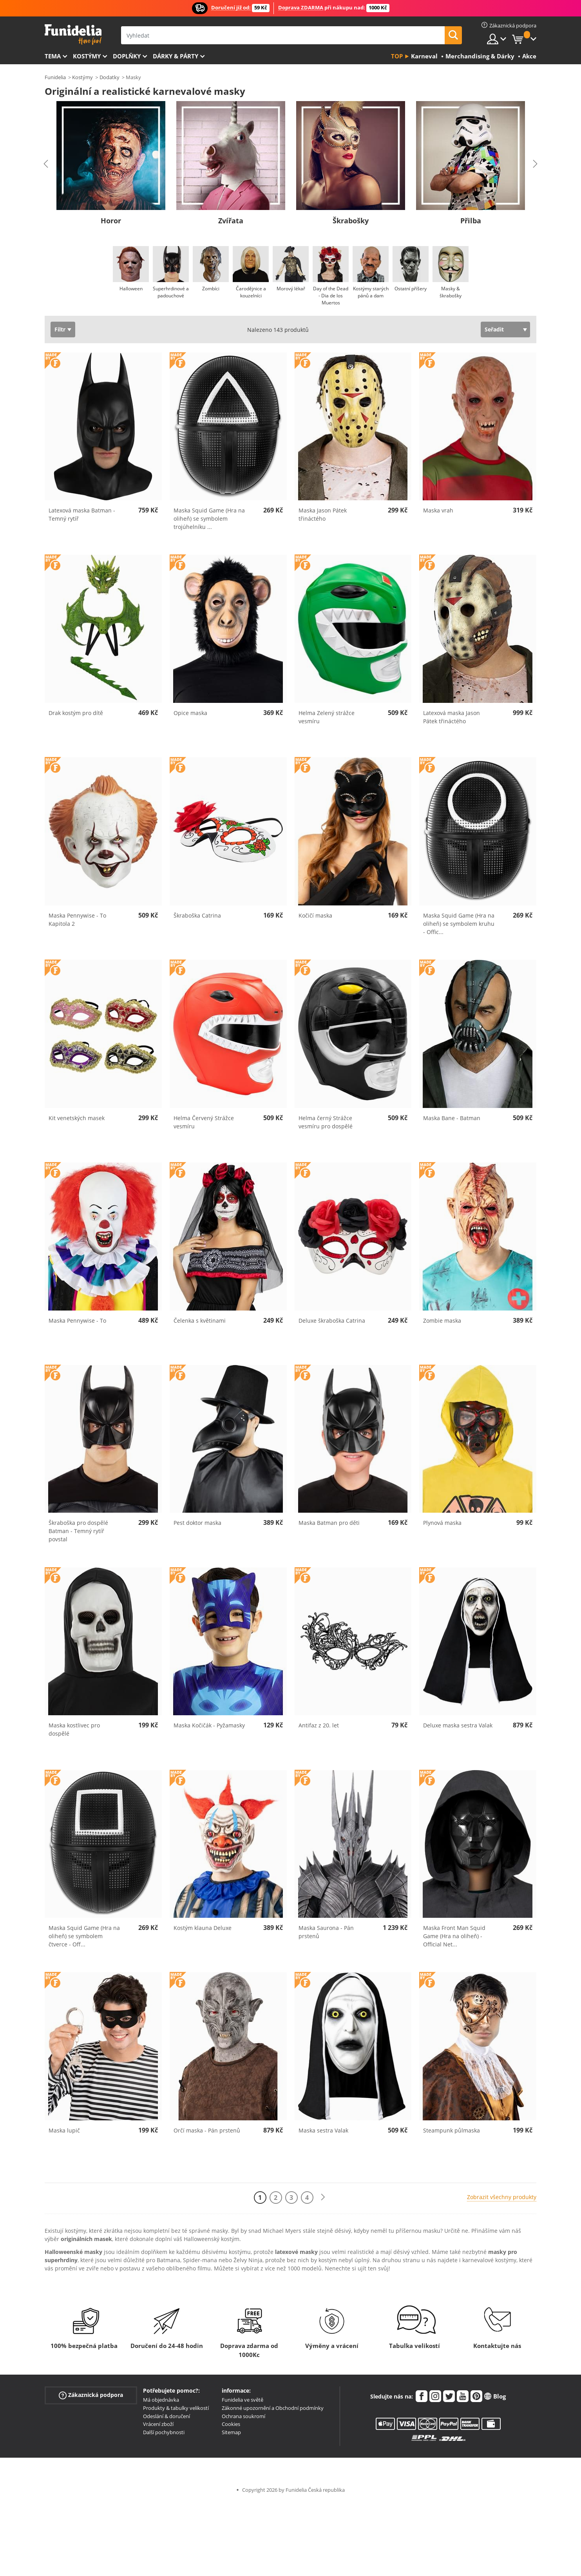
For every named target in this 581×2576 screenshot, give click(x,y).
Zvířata (230, 220)
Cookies (231, 2424)
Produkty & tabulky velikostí (176, 2407)
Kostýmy (87, 56)
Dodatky (109, 77)
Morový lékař (290, 288)
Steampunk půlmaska (451, 2130)
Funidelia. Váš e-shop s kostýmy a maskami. (73, 34)
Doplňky (127, 56)
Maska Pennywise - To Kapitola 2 (77, 919)
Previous (46, 164)
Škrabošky (351, 220)
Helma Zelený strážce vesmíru (327, 717)
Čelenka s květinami (200, 1320)
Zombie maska (442, 1320)
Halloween (130, 288)
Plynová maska (442, 1522)
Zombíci (210, 288)
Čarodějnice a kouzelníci (250, 292)
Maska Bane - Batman (451, 1118)
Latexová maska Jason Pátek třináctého (451, 717)
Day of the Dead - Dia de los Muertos (330, 295)
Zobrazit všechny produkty (501, 2197)
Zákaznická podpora (91, 2395)
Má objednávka (161, 2399)
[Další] (323, 2197)
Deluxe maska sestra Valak (457, 1725)
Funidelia (55, 77)
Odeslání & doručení (166, 2416)
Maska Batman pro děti (329, 1522)
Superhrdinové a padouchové (171, 292)
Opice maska (190, 713)
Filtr (59, 329)
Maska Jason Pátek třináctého (323, 514)
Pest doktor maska (197, 1522)
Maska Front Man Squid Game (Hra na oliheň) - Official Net (454, 1936)
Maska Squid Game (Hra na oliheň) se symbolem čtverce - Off (84, 1936)
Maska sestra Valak (323, 2130)
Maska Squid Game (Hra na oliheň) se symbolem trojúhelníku (209, 518)
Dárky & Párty (175, 56)
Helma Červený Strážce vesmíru (204, 1122)
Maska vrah (438, 510)
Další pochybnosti (164, 2432)
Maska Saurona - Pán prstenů (326, 1932)
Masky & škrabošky (451, 292)
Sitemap (231, 2432)
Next (535, 164)
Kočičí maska (315, 915)
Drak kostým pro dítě (76, 713)
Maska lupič (64, 2130)
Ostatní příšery (411, 288)
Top (397, 56)
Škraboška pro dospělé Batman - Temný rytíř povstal (78, 1531)
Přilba (470, 220)
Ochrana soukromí (243, 2416)
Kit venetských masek (77, 1118)
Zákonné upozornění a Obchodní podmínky (273, 2407)
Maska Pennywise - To (77, 1320)
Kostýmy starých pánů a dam (370, 292)
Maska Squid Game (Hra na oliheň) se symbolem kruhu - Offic (458, 924)
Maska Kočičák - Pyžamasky (209, 1725)
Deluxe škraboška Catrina (332, 1320)
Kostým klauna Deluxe (203, 1928)
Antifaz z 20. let (319, 1725)
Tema (53, 56)
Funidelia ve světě (242, 2399)
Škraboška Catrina (197, 915)
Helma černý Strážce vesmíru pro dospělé (326, 1122)
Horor (111, 220)
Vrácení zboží (158, 2424)
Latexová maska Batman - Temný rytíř (82, 514)
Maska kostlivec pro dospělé (74, 1729)
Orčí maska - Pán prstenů (207, 2130)
